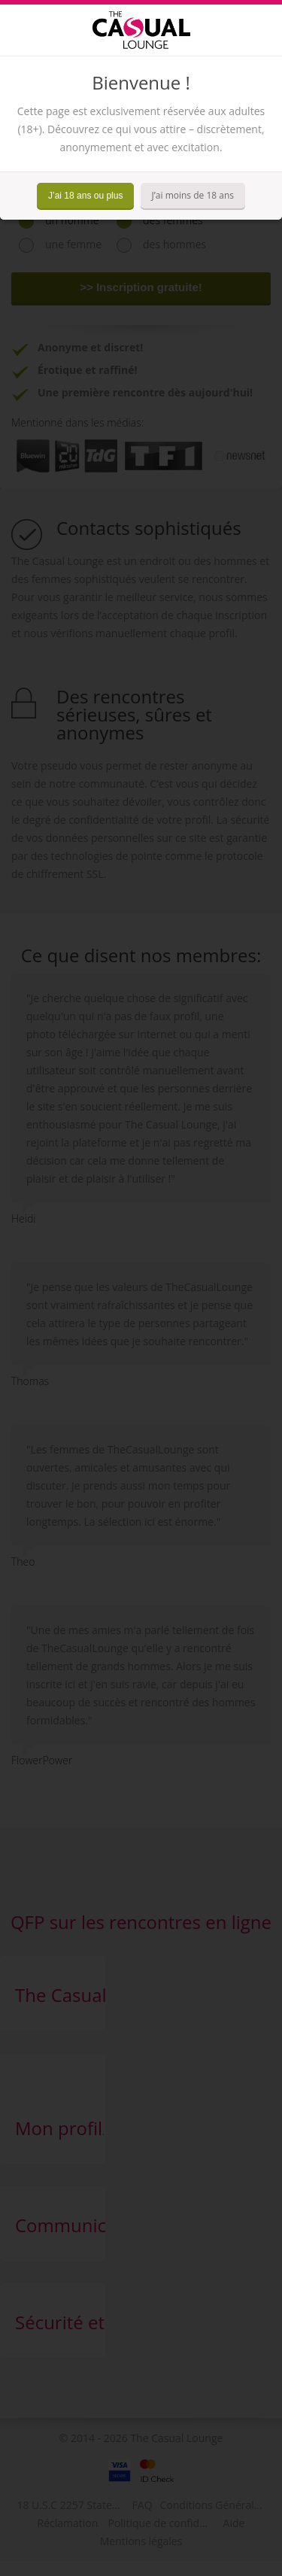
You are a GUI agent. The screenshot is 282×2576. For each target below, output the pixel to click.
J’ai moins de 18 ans (193, 195)
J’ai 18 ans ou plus (85, 195)
